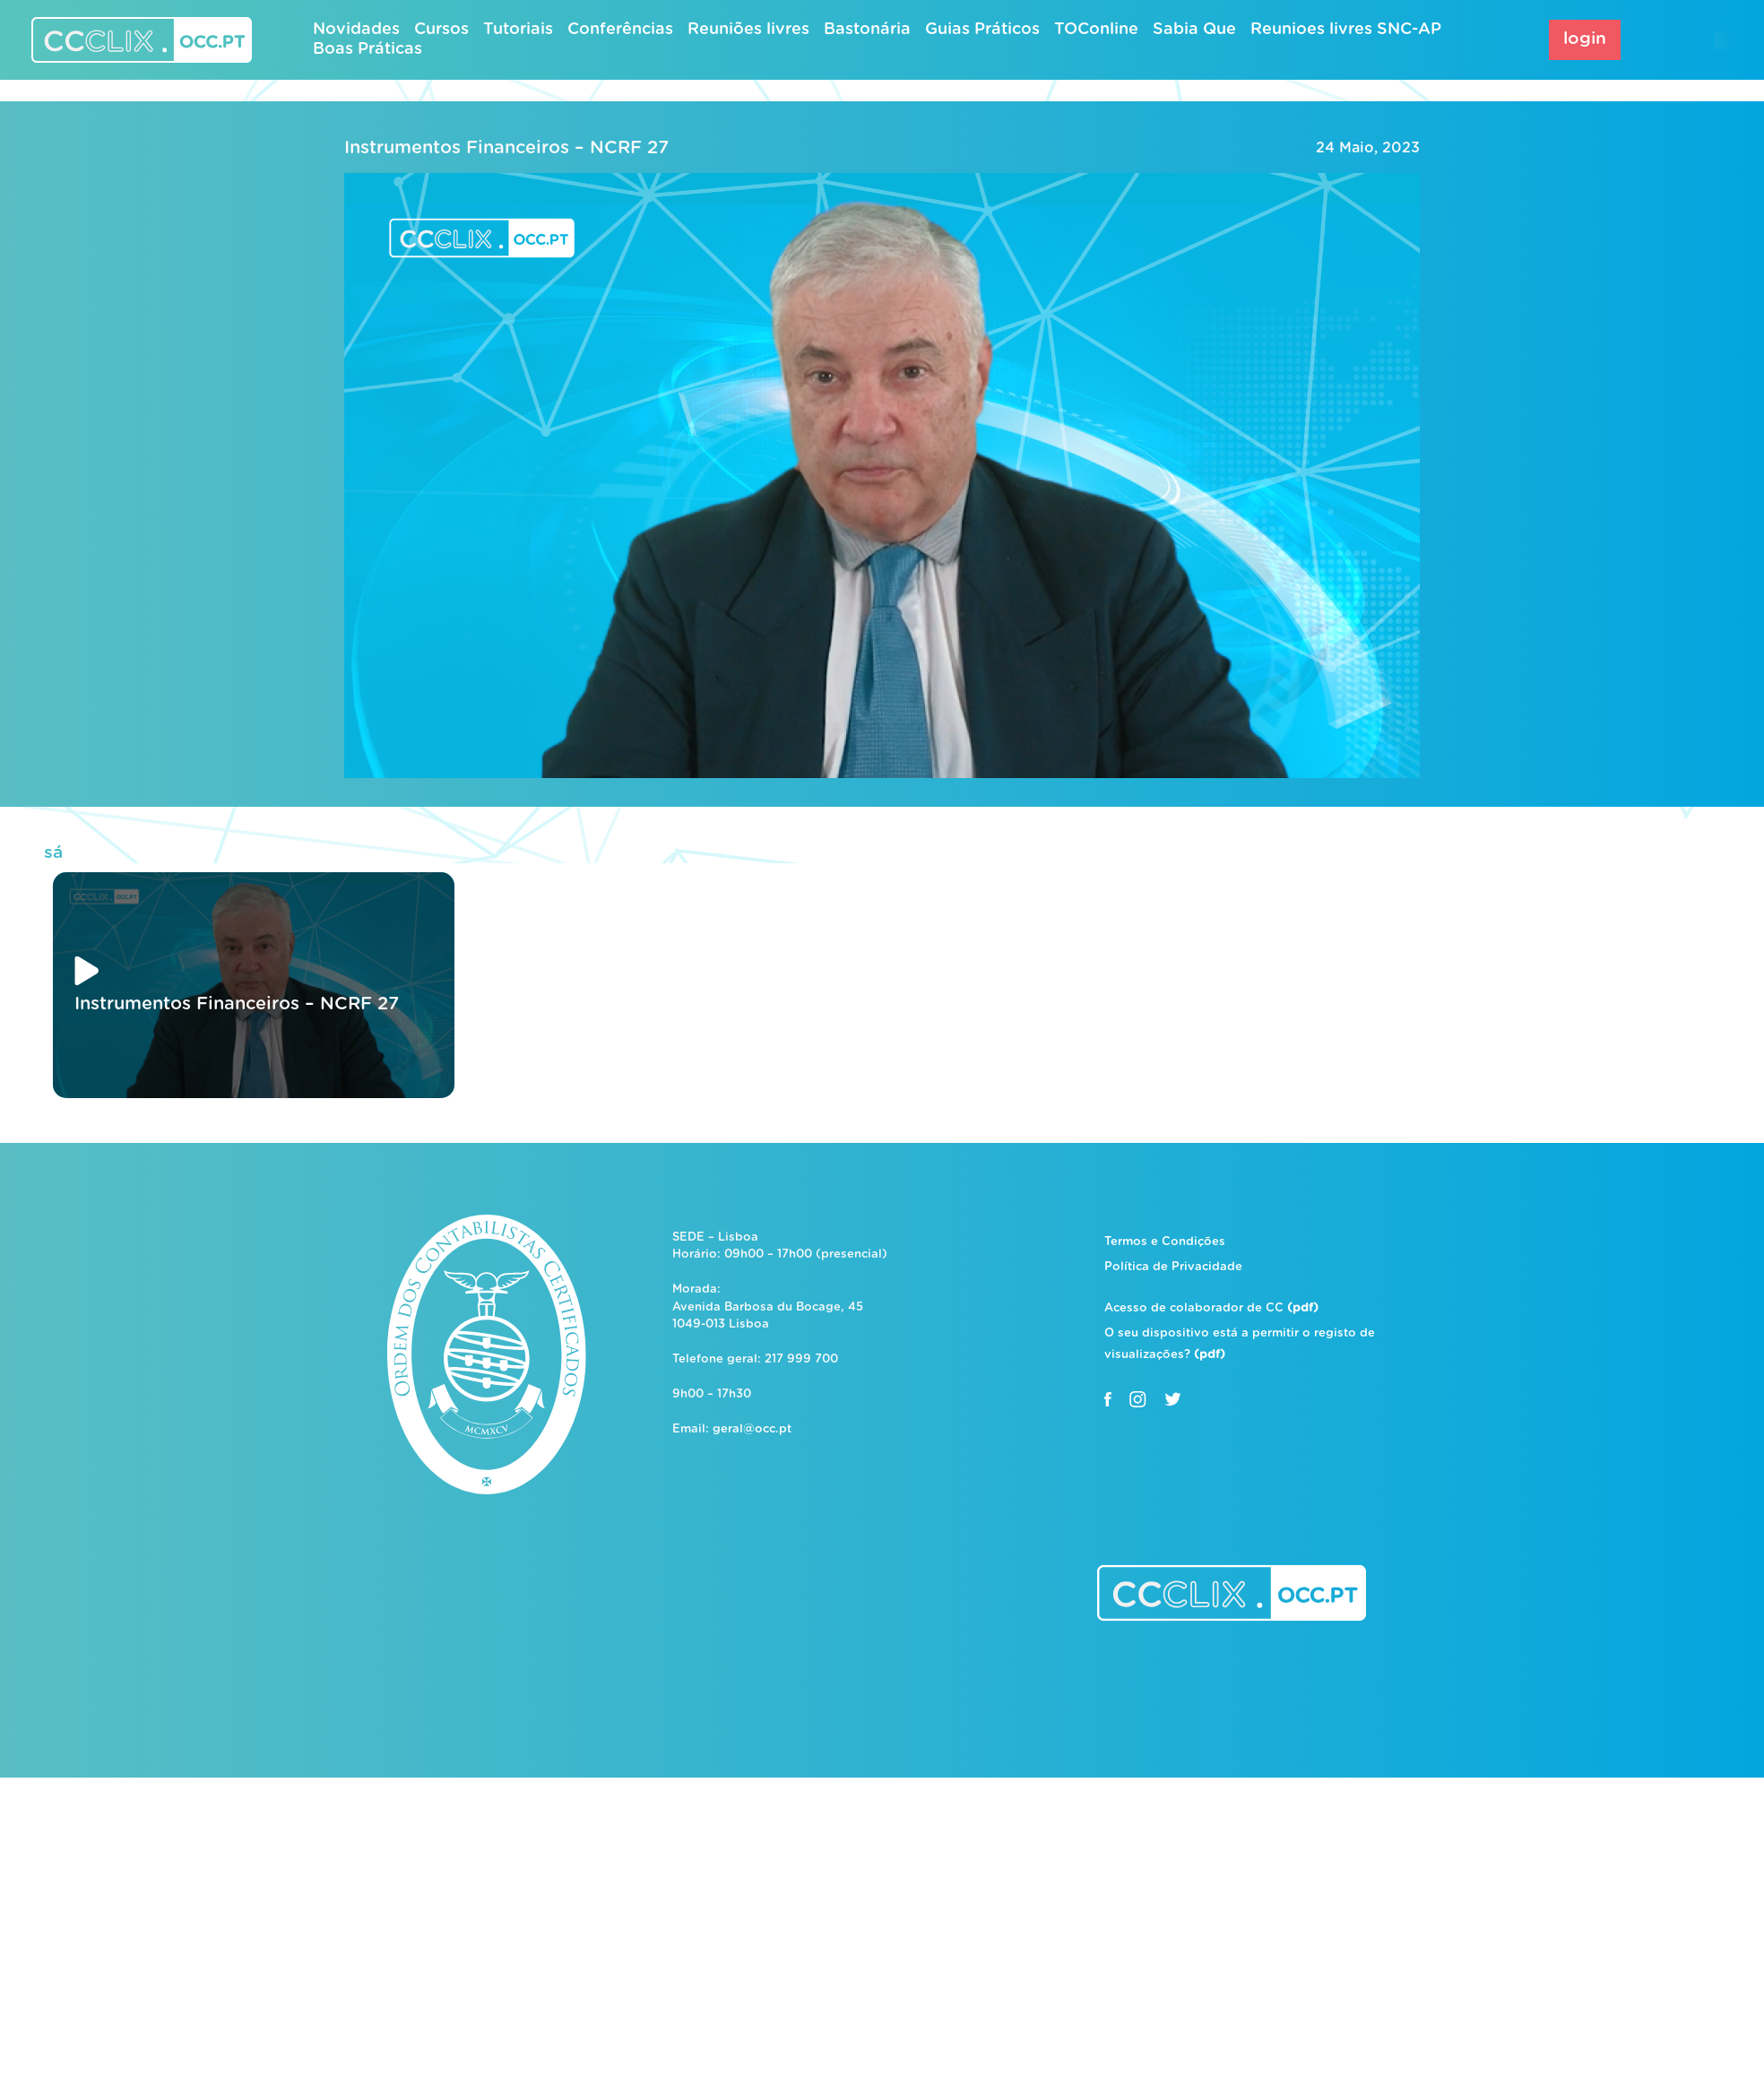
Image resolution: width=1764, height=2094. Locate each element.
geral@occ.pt (752, 1429)
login (1584, 39)
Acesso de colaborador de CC (1211, 1308)
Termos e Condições (1164, 1242)
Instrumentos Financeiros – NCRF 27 (506, 148)
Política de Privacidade (1173, 1267)
